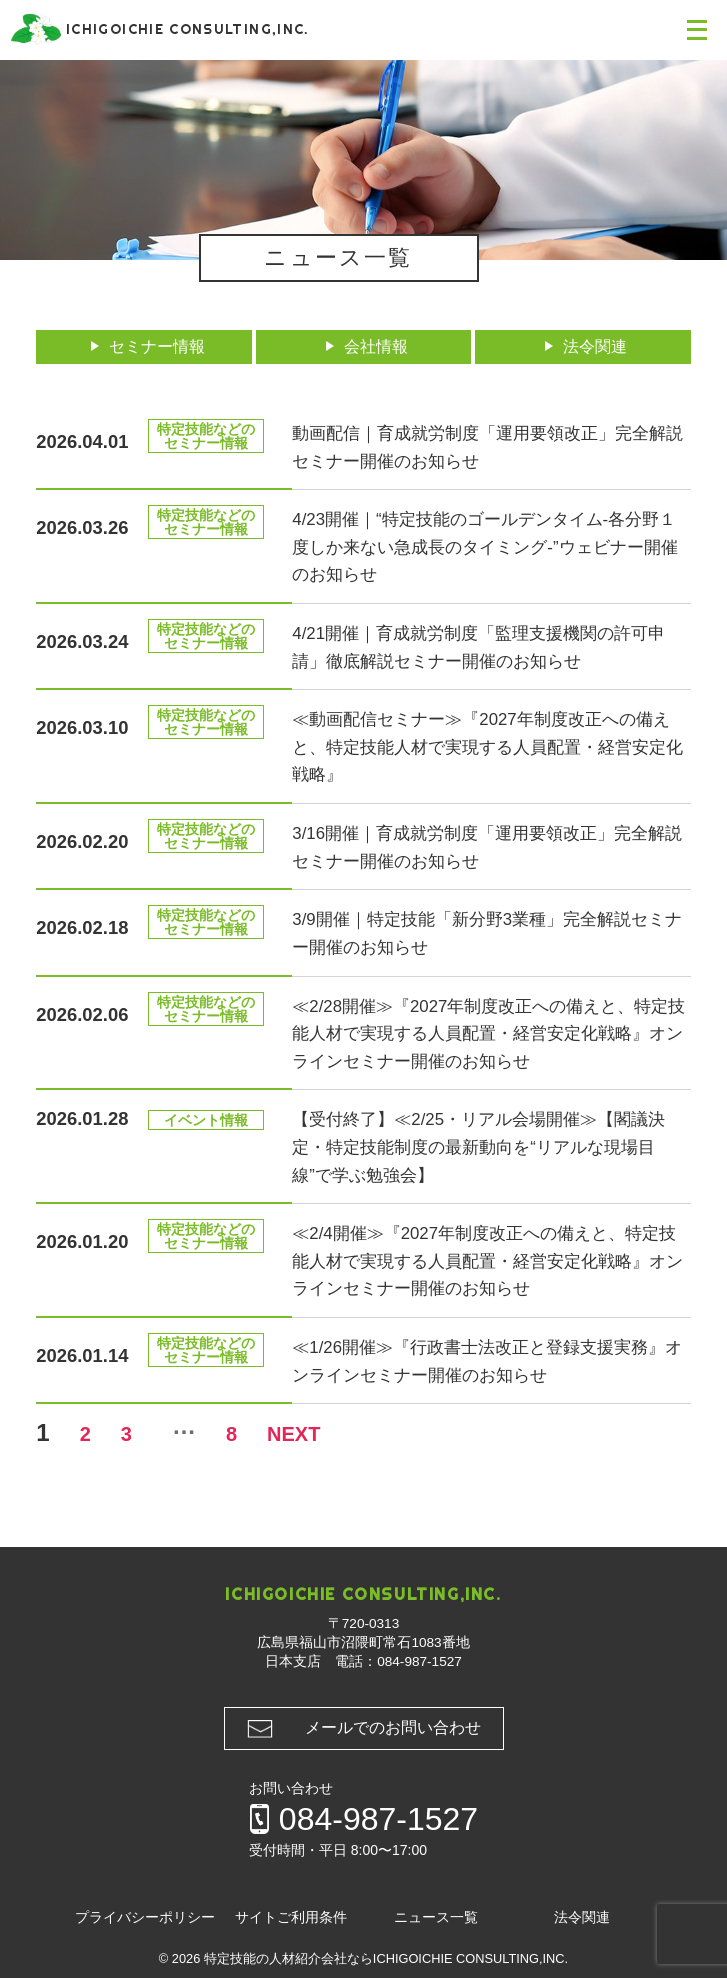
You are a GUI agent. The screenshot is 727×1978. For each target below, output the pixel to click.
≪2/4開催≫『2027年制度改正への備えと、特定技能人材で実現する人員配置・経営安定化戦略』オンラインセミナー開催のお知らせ (490, 1260)
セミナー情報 (153, 346)
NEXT (346, 1432)
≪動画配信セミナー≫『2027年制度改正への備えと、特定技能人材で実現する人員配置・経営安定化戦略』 (490, 746)
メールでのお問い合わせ (393, 1727)
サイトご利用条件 (291, 1917)
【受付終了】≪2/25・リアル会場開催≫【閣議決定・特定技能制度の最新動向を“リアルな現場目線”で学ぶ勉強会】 (490, 1146)
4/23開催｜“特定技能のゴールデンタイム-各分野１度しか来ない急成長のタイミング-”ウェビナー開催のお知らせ (487, 546)
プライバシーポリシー (145, 1917)
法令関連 (592, 346)
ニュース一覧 (436, 1917)
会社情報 (372, 346)
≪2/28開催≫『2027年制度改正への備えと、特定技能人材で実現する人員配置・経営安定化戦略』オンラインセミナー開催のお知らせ (483, 1033)
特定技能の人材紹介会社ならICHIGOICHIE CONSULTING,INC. (386, 1958)
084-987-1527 (419, 1661)
